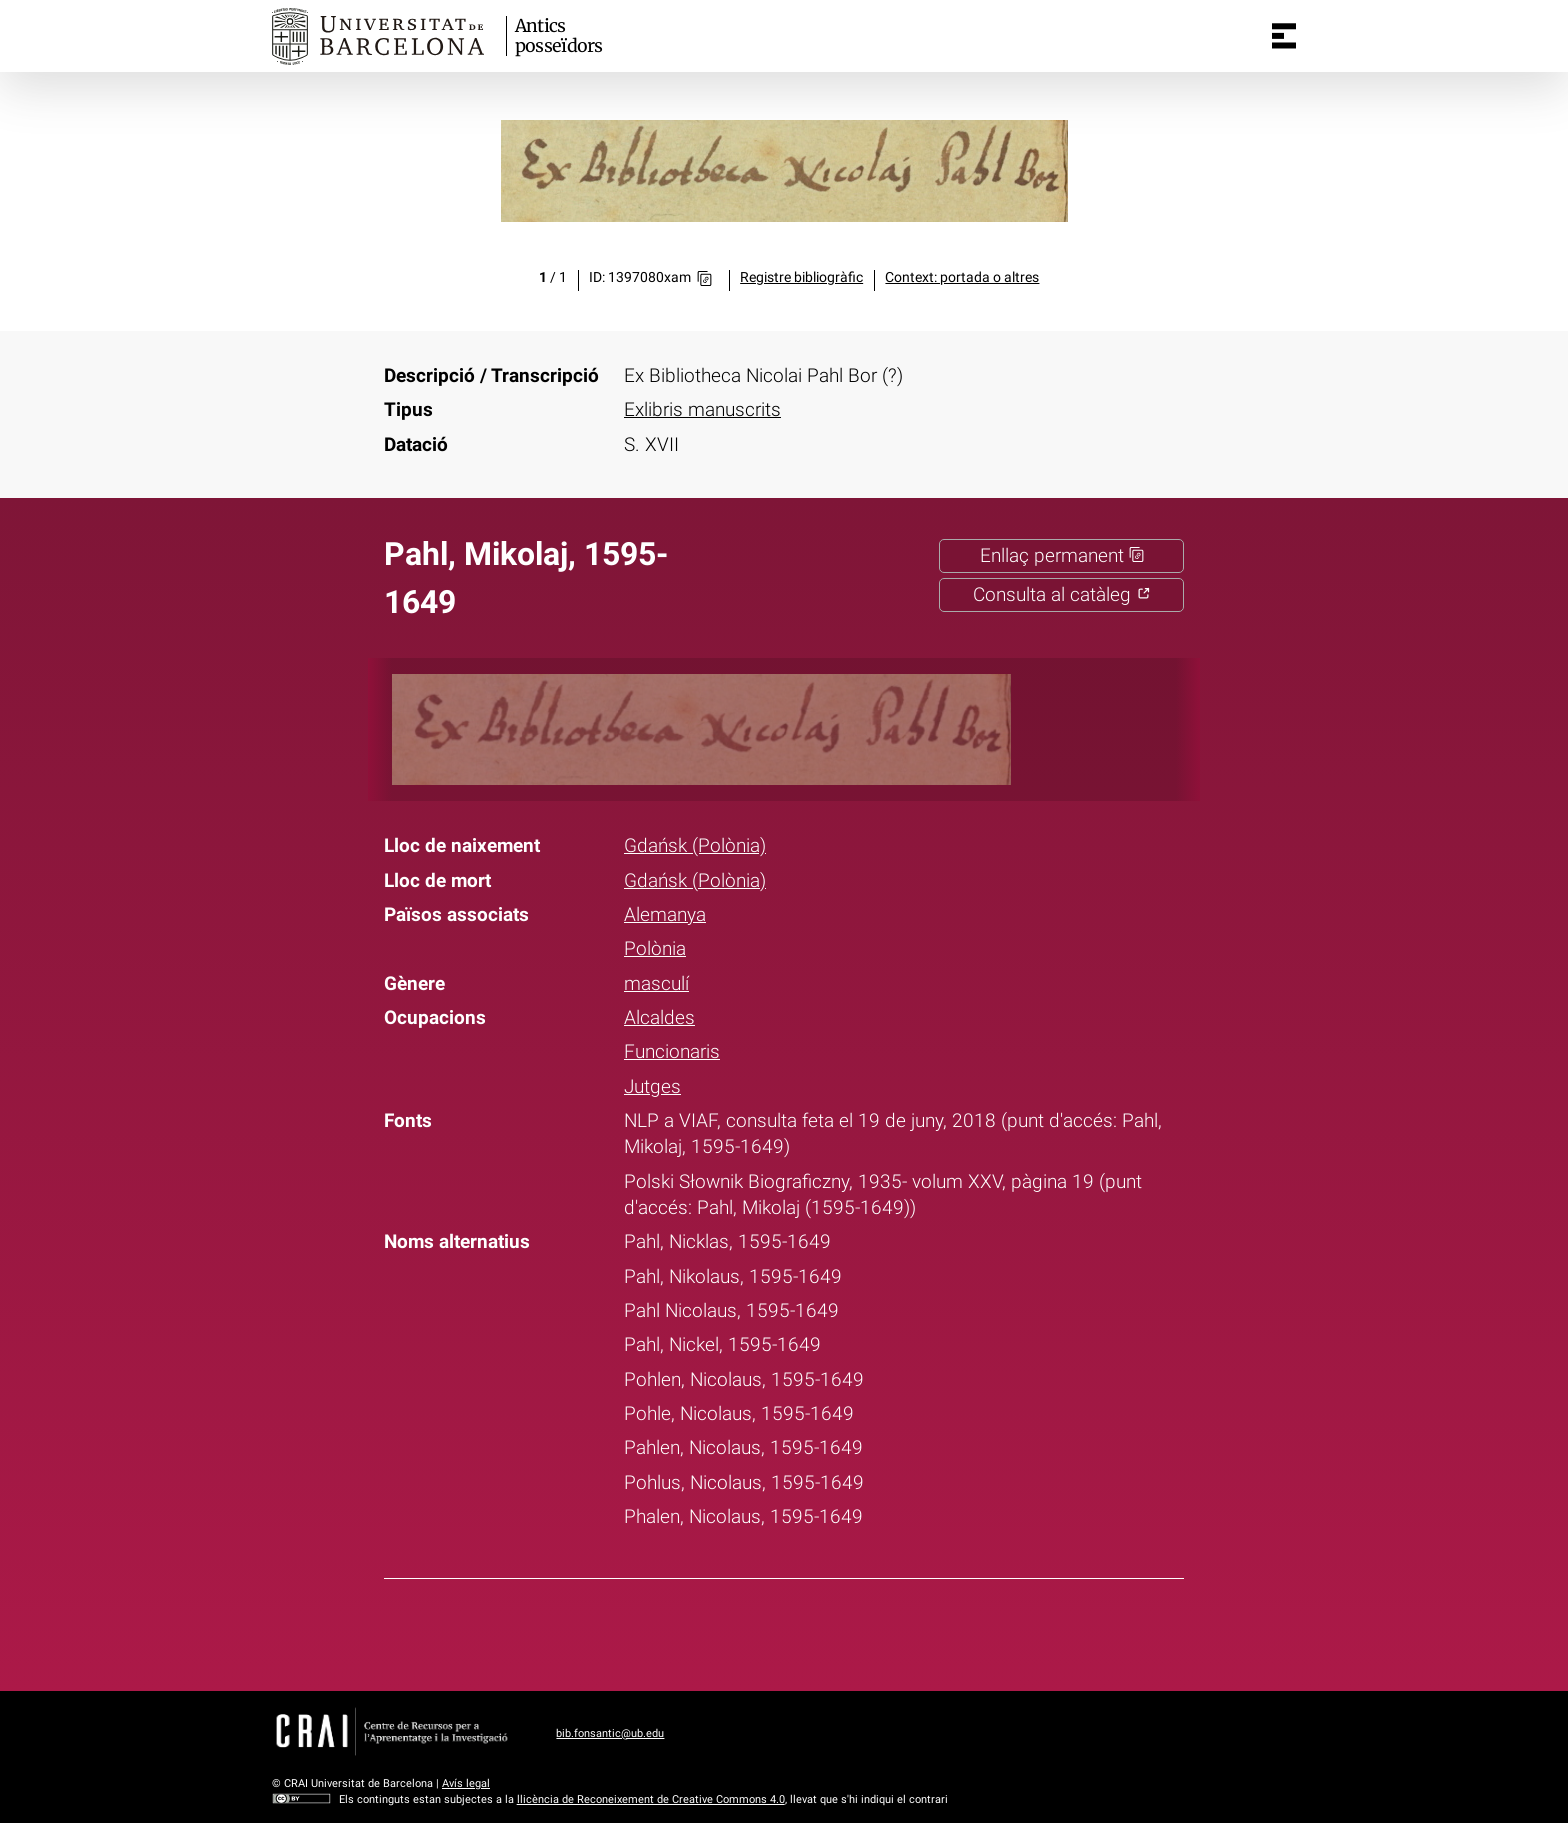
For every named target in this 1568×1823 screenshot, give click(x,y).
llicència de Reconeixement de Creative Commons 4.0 (651, 1799)
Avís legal (466, 1783)
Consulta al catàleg (1062, 595)
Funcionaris (672, 1052)
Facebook (718, 1631)
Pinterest (822, 1631)
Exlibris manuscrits (702, 410)
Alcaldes (659, 1018)
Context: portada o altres (962, 277)
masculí (656, 984)
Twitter (770, 1631)
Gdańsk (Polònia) (695, 846)
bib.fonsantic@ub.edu (610, 1733)
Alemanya (665, 915)
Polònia (655, 949)
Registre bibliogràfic (801, 277)
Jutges (652, 1087)
